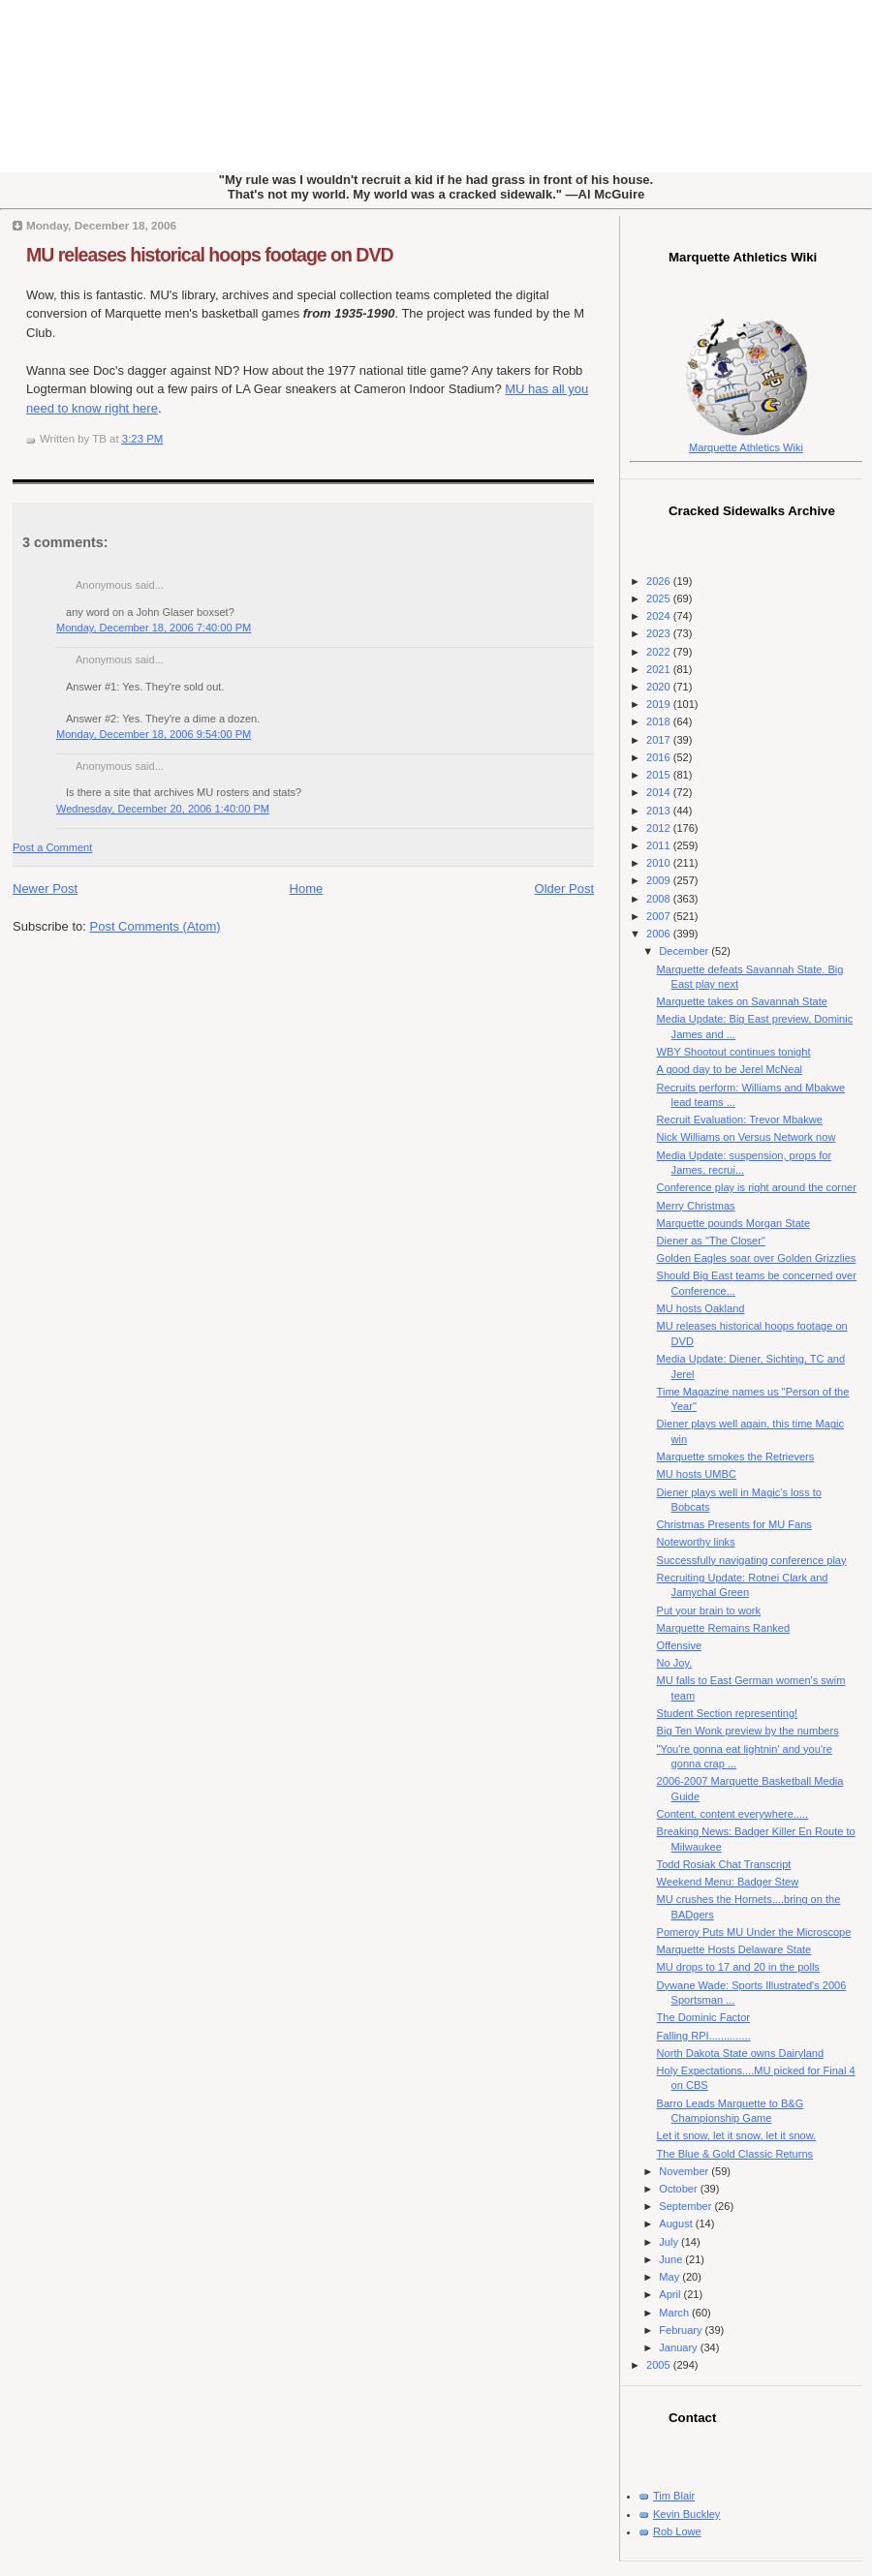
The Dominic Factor (703, 2017)
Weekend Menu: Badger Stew (728, 1881)
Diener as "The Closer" (711, 1240)
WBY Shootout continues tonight (734, 1052)
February (681, 2330)
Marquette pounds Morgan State (733, 1223)
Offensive (679, 1645)
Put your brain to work (709, 1610)
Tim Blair (674, 2495)
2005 (659, 2365)
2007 (659, 916)
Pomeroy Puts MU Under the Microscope (754, 1932)
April (671, 2294)
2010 (659, 863)
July (670, 2242)
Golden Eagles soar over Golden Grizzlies (756, 1258)
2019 (659, 704)
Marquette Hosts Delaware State (734, 1949)
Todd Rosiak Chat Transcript (724, 1864)
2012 (659, 828)
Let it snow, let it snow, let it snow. (737, 2135)
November (685, 2171)
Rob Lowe (677, 2531)
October (679, 2188)
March (675, 2312)
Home (307, 888)
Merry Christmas (696, 1205)
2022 (659, 652)
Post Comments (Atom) (155, 926)
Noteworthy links (696, 1542)
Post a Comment (52, 847)
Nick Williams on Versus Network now (746, 1137)
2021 (659, 669)
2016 (659, 757)
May (670, 2277)
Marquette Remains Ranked (724, 1628)
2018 (659, 721)
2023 (659, 633)
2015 (659, 775)
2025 (659, 598)
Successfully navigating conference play (752, 1560)
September (686, 2206)
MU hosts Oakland (701, 1308)
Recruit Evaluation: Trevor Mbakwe (740, 1119)
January (679, 2347)
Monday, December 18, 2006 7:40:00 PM (153, 627)
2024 (659, 616)
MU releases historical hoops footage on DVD (209, 254)
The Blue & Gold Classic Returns (735, 2154)
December (685, 951)
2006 (659, 933)
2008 (659, 899)
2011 (659, 845)
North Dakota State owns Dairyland (741, 2053)
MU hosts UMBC (696, 1474)
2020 (659, 686)
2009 (659, 880)
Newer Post (45, 888)
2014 (659, 792)
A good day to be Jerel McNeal (729, 1069)
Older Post (564, 888)
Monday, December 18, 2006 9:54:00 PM (153, 734)
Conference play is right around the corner (756, 1187)
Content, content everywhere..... (733, 1814)
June (672, 2259)
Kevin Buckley (686, 2514)
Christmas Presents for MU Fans (734, 1524)
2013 (659, 810)
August (677, 2223)
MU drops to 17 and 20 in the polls (738, 1967)
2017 (659, 740)
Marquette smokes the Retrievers (736, 1456)
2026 (659, 581)
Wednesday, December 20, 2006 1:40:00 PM (162, 808)
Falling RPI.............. (704, 2035)
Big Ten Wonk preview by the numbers (748, 1730)
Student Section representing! (727, 1713)
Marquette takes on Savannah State (742, 1001)
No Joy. (675, 1663)
